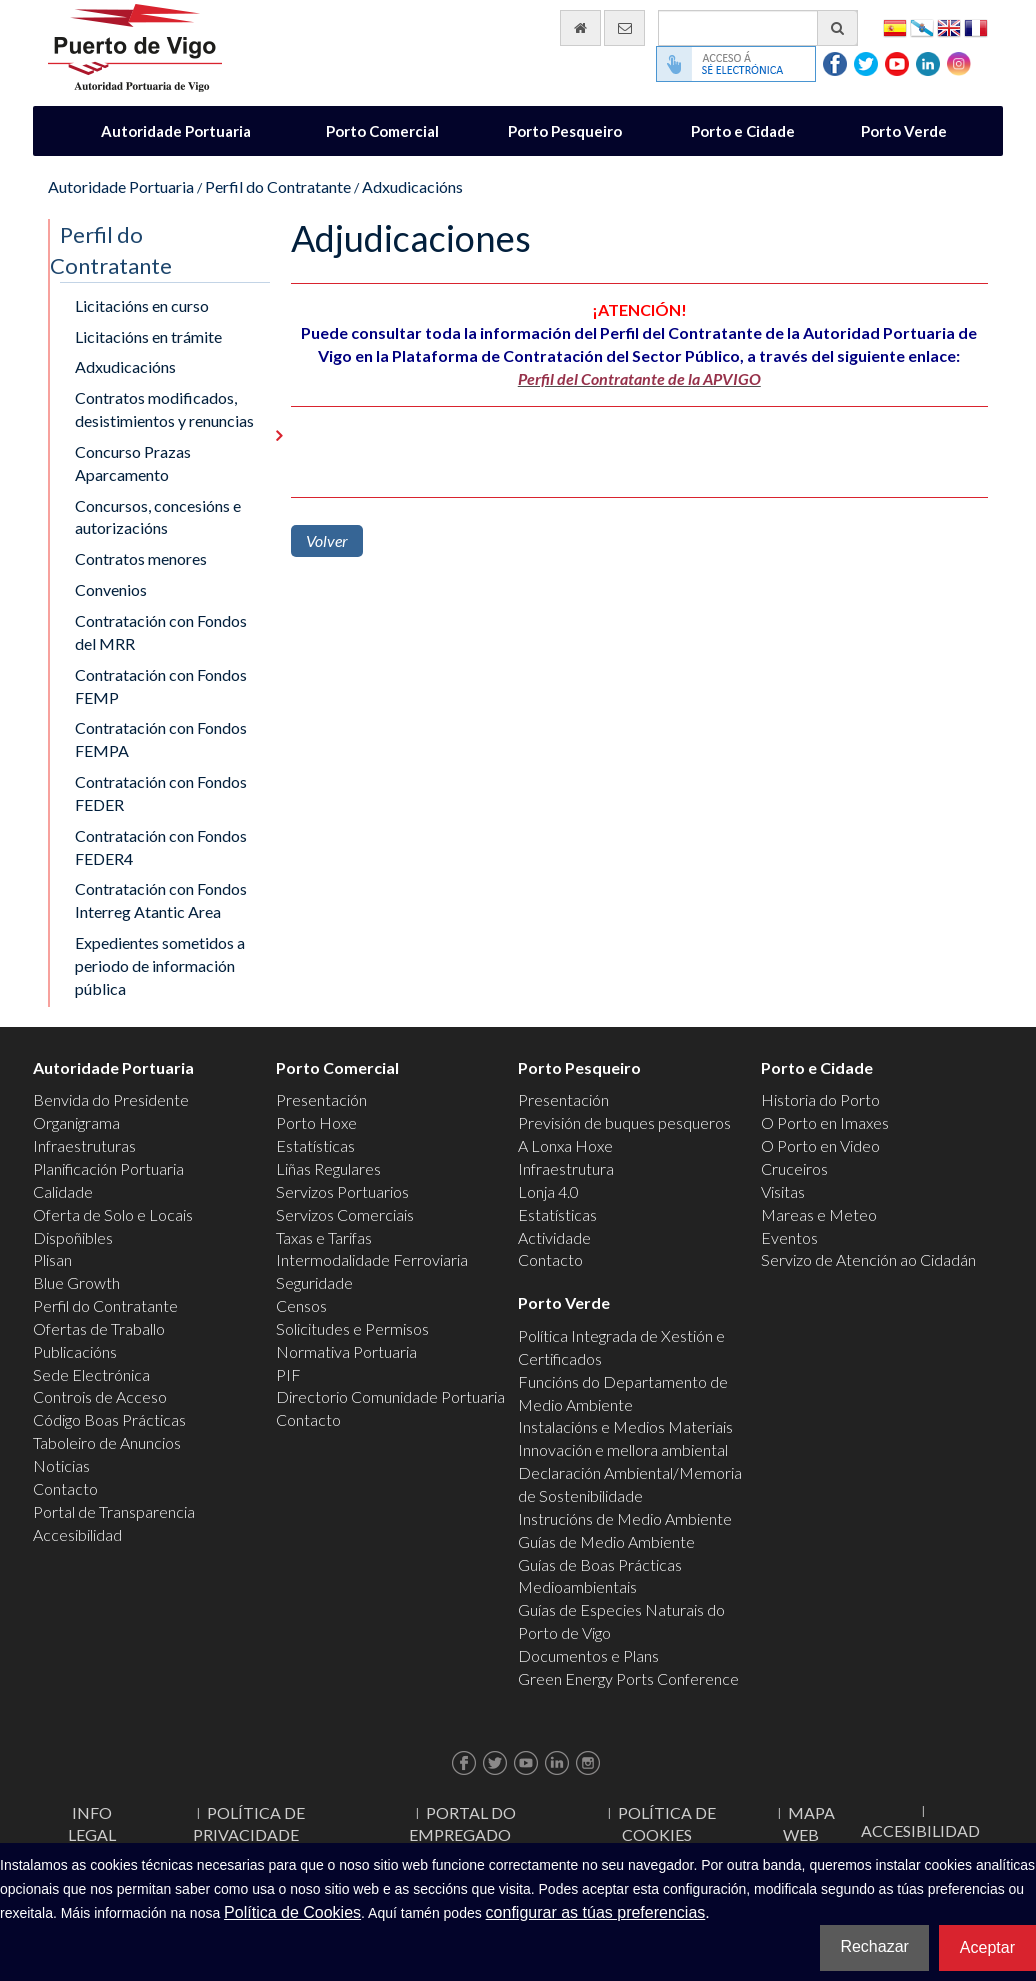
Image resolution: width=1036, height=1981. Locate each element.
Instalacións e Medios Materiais (625, 1426)
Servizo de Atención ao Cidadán (868, 1259)
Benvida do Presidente (111, 1099)
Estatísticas (315, 1145)
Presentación (321, 1099)
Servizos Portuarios (342, 1191)
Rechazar (874, 1946)
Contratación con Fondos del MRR (161, 632)
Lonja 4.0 (548, 1191)
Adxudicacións (412, 186)
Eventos (789, 1237)
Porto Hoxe (316, 1122)
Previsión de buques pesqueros (624, 1122)
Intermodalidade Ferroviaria (372, 1259)
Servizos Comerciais (345, 1214)
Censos (301, 1305)
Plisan (52, 1259)
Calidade (63, 1191)
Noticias (61, 1465)
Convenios (111, 589)
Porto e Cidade (743, 131)
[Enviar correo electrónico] (624, 28)
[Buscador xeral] (758, 28)
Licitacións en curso (142, 305)
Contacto (65, 1488)
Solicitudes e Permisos (352, 1328)
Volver (327, 540)
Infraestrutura (566, 1168)
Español (895, 26)
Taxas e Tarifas (324, 1237)
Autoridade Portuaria (176, 131)
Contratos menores (141, 558)
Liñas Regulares (328, 1168)
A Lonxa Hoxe (565, 1145)
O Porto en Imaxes (825, 1122)
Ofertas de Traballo (99, 1328)
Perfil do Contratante (278, 186)
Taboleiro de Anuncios (107, 1442)
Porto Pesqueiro (565, 131)
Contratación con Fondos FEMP (161, 686)
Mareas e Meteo (819, 1214)
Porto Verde (904, 131)
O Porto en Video (820, 1145)
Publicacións (75, 1351)
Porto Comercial (382, 131)
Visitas (783, 1191)
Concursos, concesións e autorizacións (158, 517)
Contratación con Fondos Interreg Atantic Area (161, 900)
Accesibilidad (77, 1534)
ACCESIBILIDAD (920, 1830)
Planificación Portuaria (108, 1168)
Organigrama (76, 1122)
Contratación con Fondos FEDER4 (161, 847)
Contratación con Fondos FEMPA (161, 739)
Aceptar (987, 1947)
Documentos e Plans (588, 1655)
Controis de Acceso (100, 1396)
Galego (922, 26)
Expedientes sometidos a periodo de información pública (160, 965)
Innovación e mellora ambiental (623, 1449)
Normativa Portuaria (346, 1351)
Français (976, 26)
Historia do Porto (820, 1099)
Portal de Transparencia (114, 1511)
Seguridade (314, 1282)
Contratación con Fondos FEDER (161, 793)
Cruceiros (794, 1168)
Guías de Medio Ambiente (606, 1541)
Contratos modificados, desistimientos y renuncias (164, 409)
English (949, 26)
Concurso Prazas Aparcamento (133, 463)
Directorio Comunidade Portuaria (390, 1396)
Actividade (554, 1237)
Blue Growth (76, 1282)
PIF (288, 1374)
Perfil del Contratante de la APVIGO (639, 378)
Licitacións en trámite (148, 336)
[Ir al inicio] (580, 28)
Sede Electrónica (91, 1374)
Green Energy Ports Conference (628, 1678)
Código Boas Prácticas (109, 1419)
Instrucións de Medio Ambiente (625, 1518)
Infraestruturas (84, 1145)
